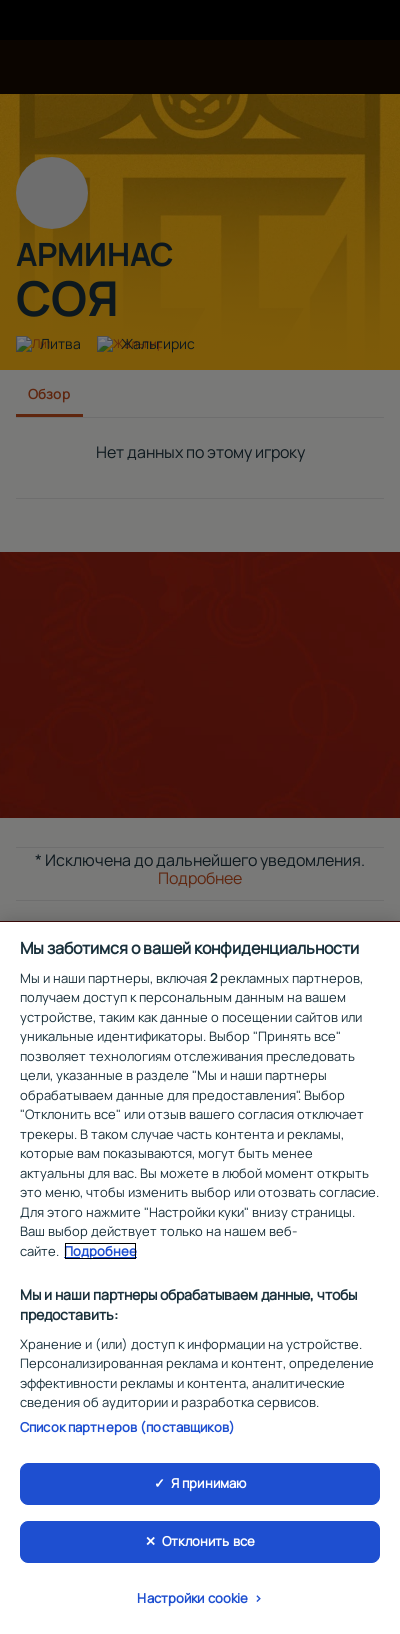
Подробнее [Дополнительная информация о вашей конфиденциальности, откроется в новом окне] (100, 1255)
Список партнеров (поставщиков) (127, 1431)
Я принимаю (208, 1488)
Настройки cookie (192, 1602)
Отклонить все (208, 1545)
